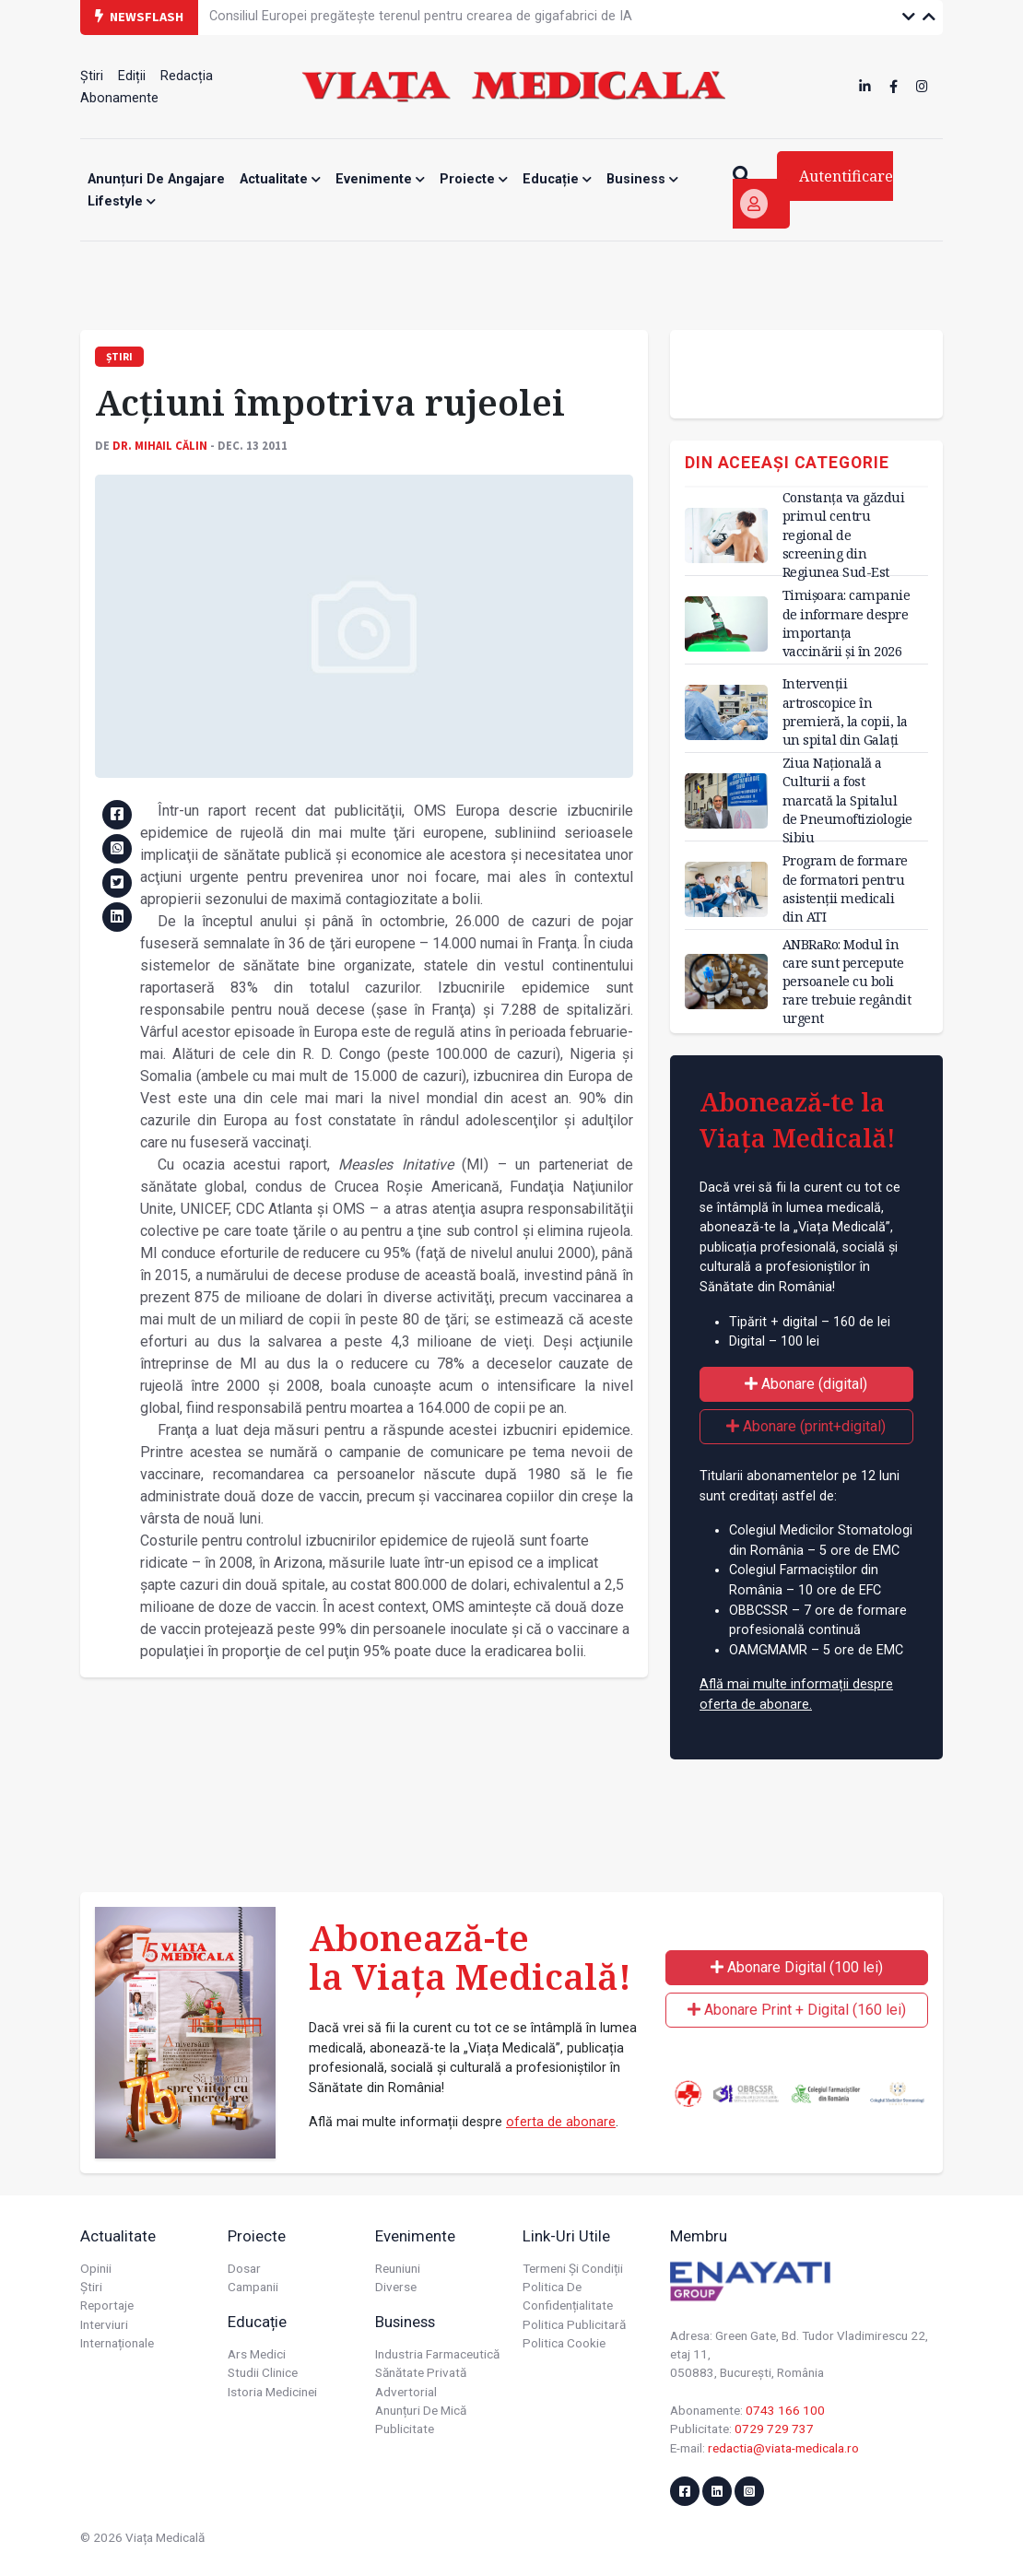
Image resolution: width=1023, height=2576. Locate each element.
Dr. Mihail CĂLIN (159, 445)
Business (642, 179)
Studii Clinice (263, 2372)
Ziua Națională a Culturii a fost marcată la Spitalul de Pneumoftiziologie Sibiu (847, 800)
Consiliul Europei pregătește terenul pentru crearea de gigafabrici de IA (420, 16)
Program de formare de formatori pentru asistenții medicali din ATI (845, 888)
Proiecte (474, 179)
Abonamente (119, 98)
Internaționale (117, 2342)
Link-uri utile (566, 2236)
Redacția (186, 76)
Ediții (132, 76)
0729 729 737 (774, 2428)
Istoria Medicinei (272, 2391)
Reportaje (107, 2305)
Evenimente (380, 179)
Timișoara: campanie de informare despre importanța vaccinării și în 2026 (846, 622)
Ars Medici (257, 2354)
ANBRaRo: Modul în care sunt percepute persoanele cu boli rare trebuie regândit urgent (846, 981)
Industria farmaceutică (437, 2354)
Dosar (244, 2268)
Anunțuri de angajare (156, 179)
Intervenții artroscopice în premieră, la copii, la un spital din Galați (845, 711)
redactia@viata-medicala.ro (783, 2448)
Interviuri (104, 2324)
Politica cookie (564, 2342)
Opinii (96, 2268)
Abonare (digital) (806, 1384)
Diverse (396, 2286)
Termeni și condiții (573, 2268)
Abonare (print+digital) (806, 1426)
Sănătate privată (420, 2372)
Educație (557, 179)
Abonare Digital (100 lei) (797, 1967)
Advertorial (406, 2391)
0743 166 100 (785, 2410)
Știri (91, 76)
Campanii (253, 2286)
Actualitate (280, 179)
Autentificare (816, 192)
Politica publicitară (574, 2324)
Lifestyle (122, 201)
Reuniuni (397, 2268)
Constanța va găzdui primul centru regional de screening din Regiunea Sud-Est (843, 534)
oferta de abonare (561, 2122)
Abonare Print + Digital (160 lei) (797, 2009)
